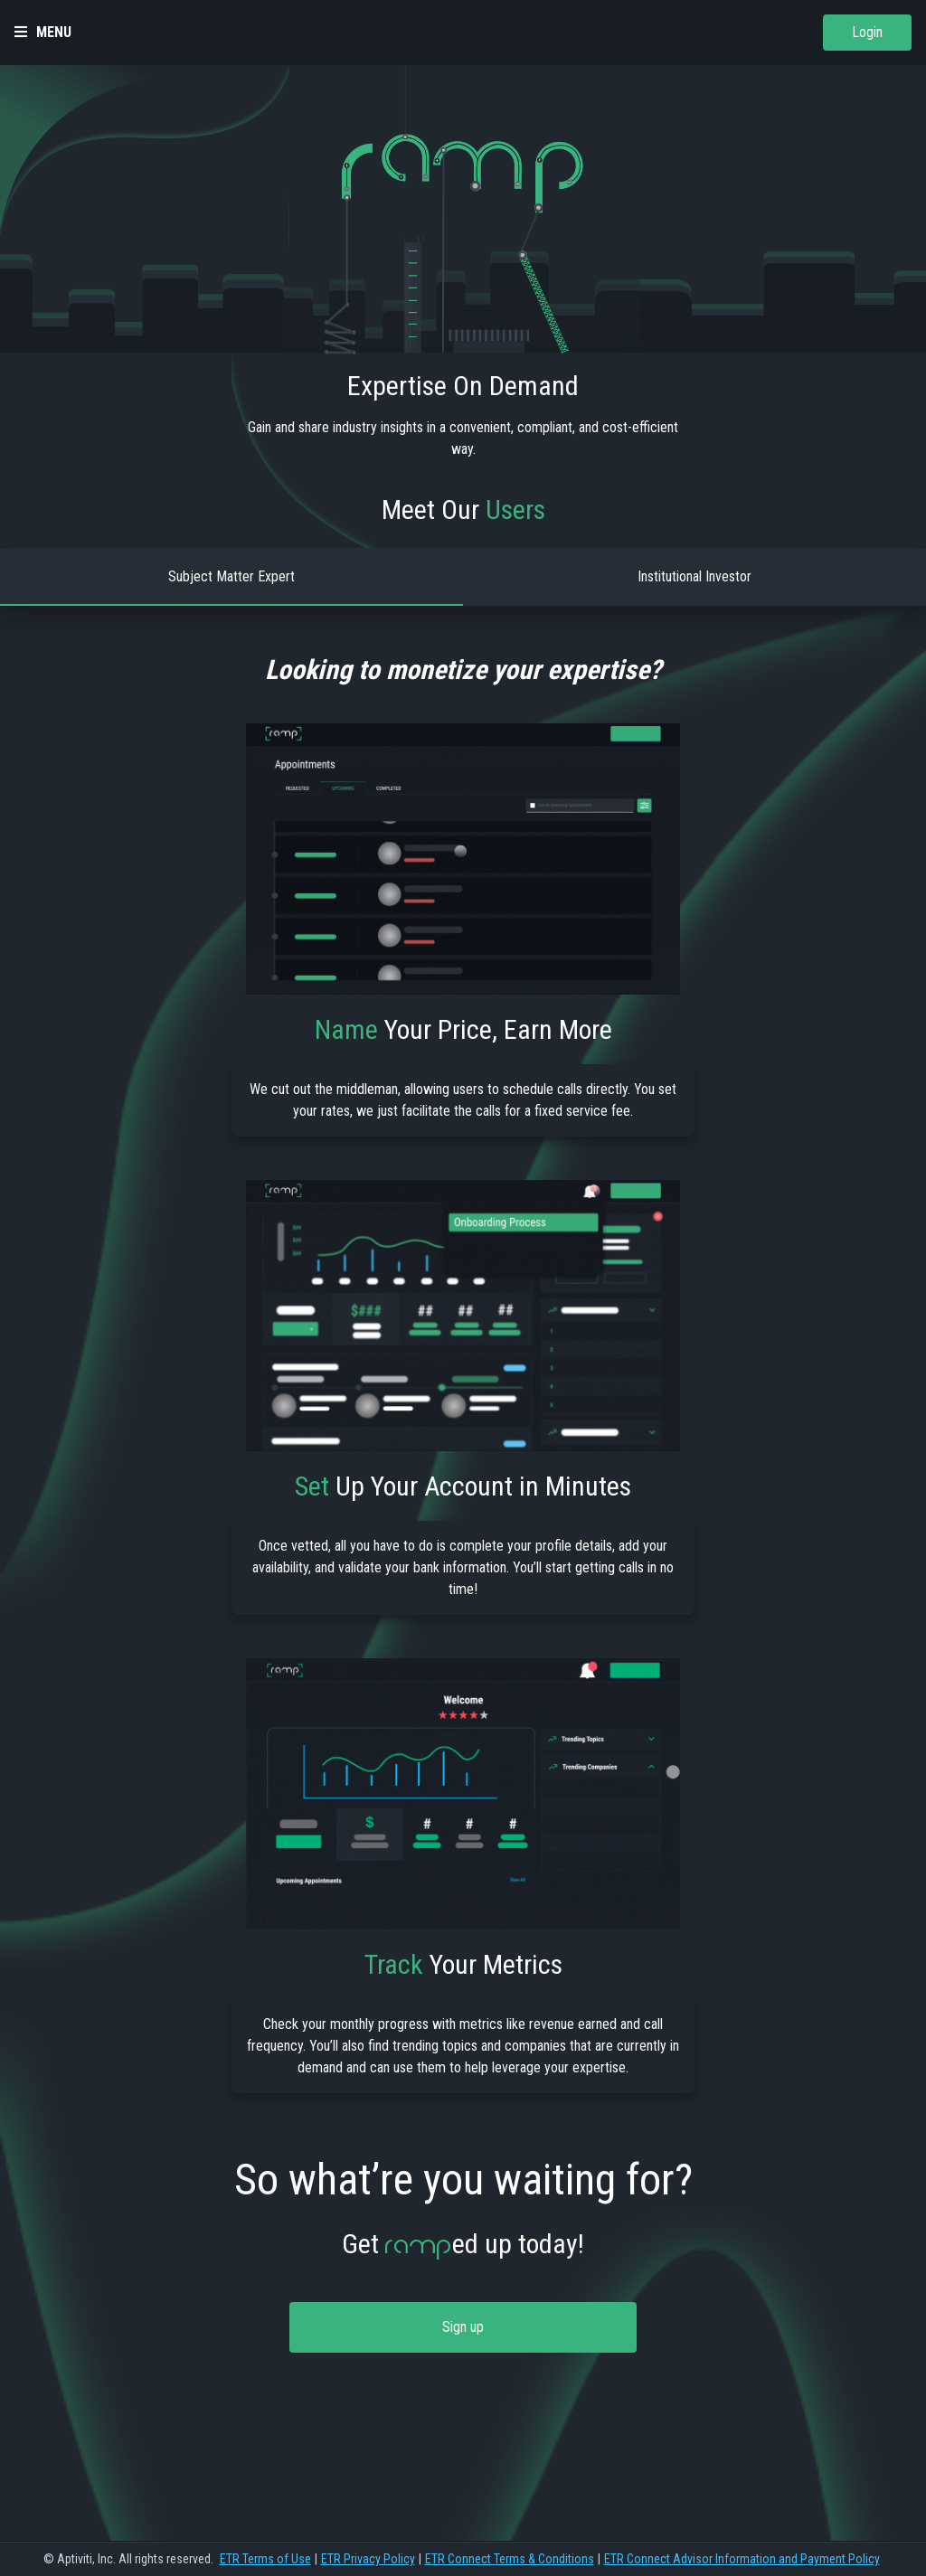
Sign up (463, 2326)
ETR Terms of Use (265, 2559)
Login (867, 32)
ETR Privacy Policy (368, 2559)
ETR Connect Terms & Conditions (509, 2559)
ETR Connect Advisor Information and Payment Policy (742, 2559)
